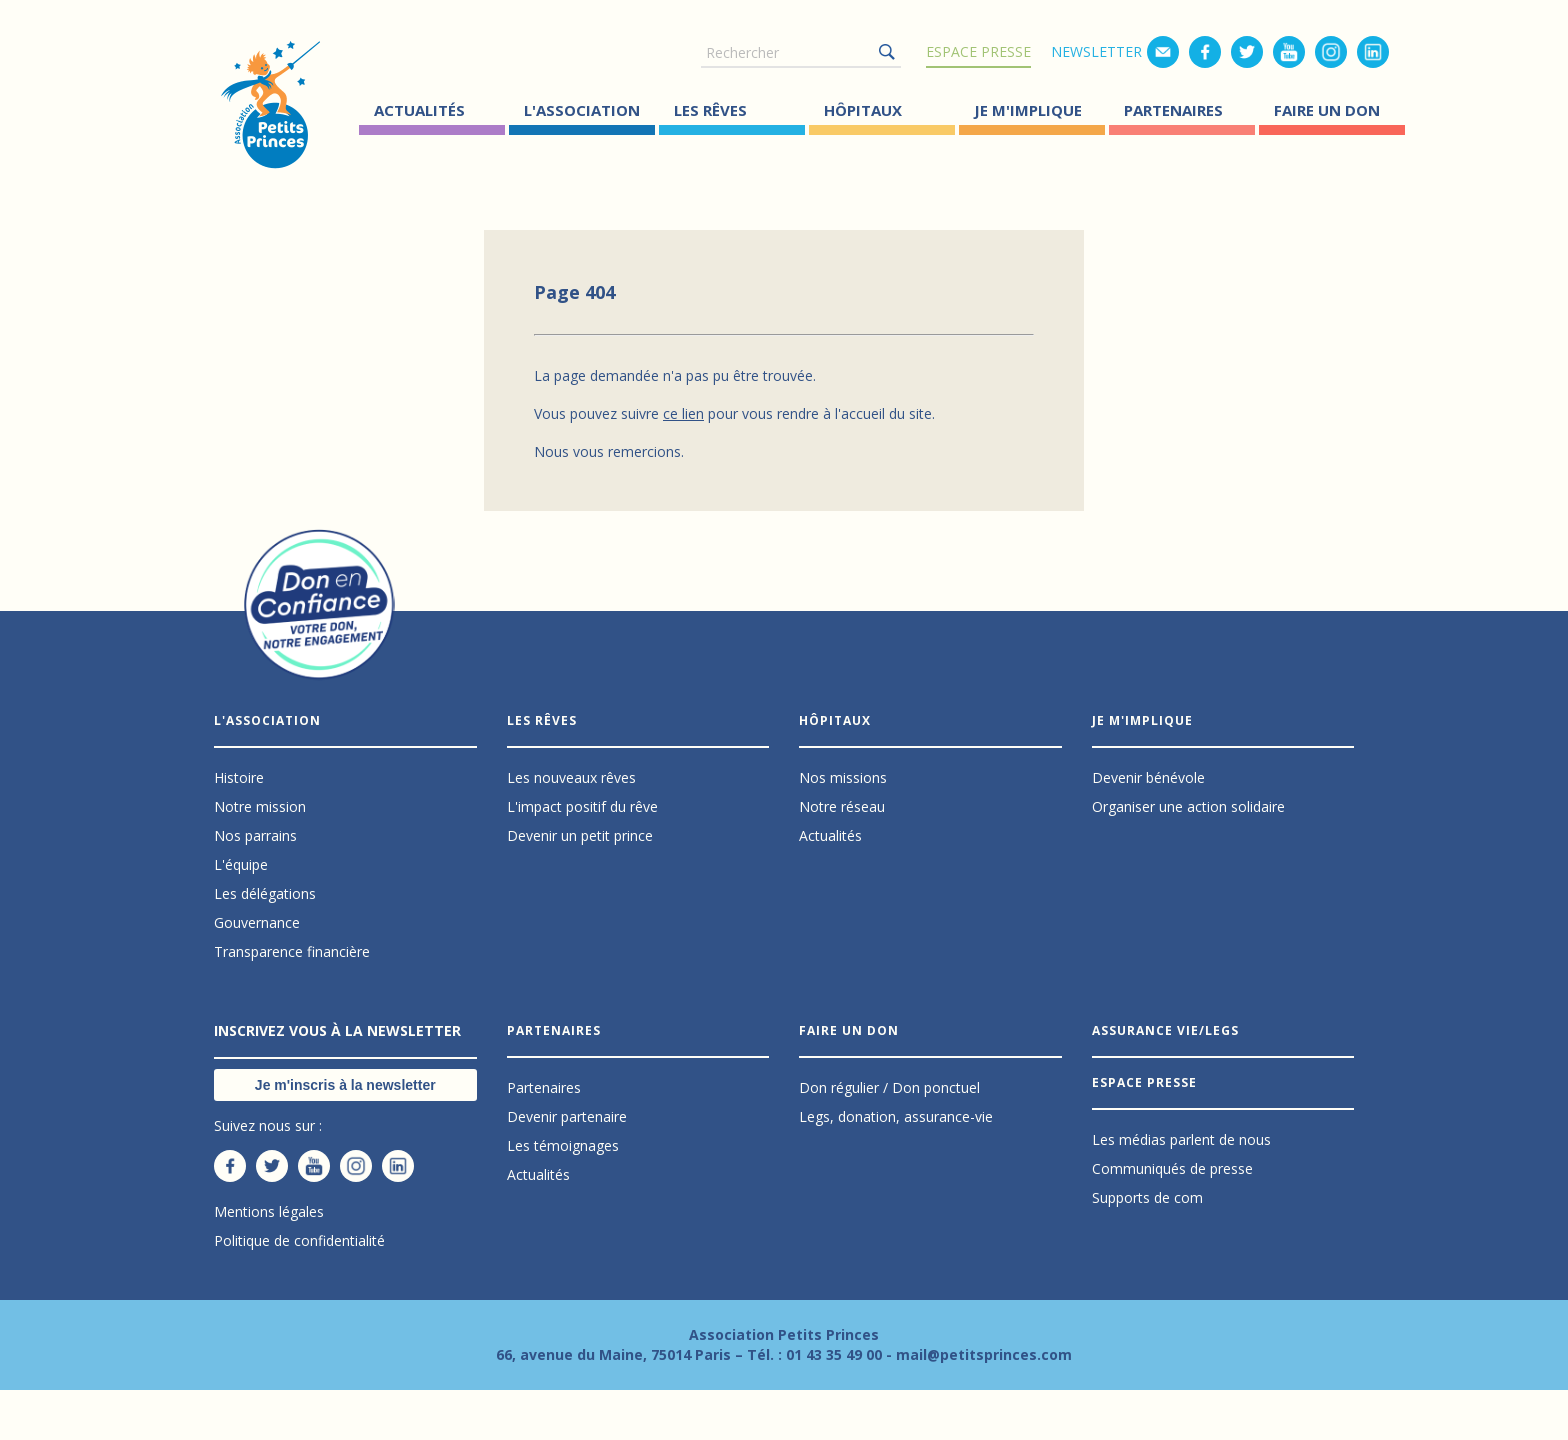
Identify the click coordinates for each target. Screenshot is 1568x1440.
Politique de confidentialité (299, 1240)
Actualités (419, 110)
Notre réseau (842, 806)
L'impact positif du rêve (582, 806)
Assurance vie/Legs (1165, 1030)
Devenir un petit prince (580, 835)
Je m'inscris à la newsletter (345, 1085)
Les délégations (265, 893)
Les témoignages (563, 1145)
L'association (582, 110)
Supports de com (1147, 1197)
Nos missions (843, 777)
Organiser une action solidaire (1188, 806)
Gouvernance (257, 922)
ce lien (683, 413)
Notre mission (260, 806)
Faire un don (1327, 110)
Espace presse (978, 51)
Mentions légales (269, 1211)
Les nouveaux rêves (571, 777)
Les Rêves (710, 110)
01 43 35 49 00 (834, 1354)
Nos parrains (255, 835)
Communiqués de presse (1172, 1168)
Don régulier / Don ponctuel (889, 1087)
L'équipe (241, 864)
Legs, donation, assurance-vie (896, 1116)
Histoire (239, 777)
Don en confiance (319, 623)
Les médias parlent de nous (1181, 1139)
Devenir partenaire (567, 1116)
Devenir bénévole (1148, 777)
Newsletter (1096, 51)
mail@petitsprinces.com (984, 1354)
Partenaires (1173, 110)
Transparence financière (292, 951)
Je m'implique (1028, 110)
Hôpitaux (863, 110)
